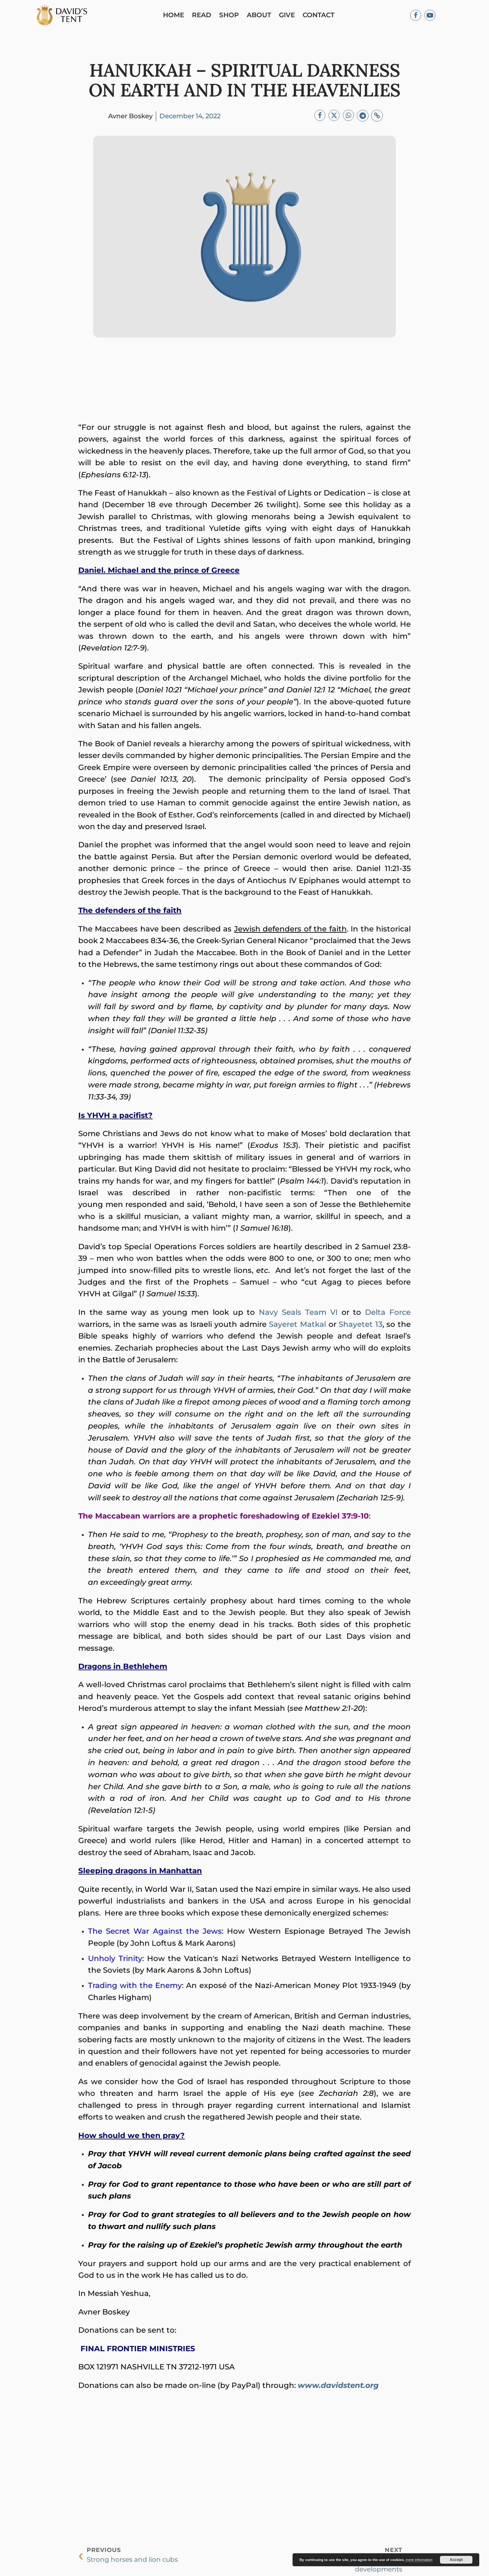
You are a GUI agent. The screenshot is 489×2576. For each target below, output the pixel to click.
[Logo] (65, 16)
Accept (456, 2559)
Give (289, 16)
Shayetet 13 (360, 1325)
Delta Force (388, 1313)
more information (419, 2560)
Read (204, 16)
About (261, 16)
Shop (232, 16)
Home (176, 16)
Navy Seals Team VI (298, 1313)
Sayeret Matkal (297, 1325)
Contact (321, 16)
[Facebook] (415, 16)
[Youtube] (429, 16)
